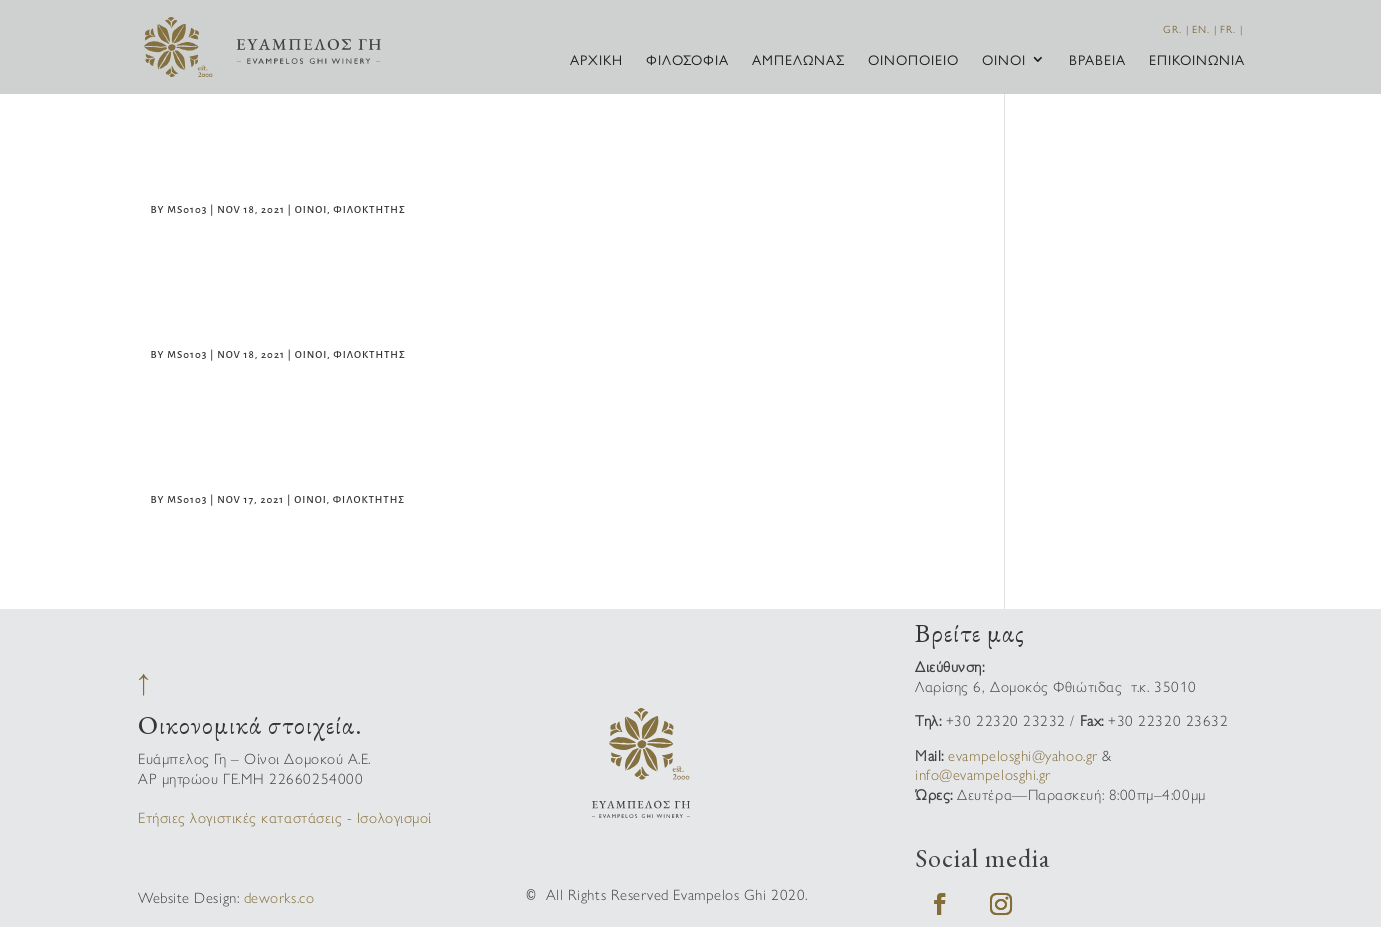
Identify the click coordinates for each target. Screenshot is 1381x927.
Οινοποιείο (913, 60)
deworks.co (279, 896)
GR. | (1176, 29)
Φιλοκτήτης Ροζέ (269, 315)
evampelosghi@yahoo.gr (1022, 754)
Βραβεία (1097, 60)
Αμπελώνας (798, 60)
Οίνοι (1004, 60)
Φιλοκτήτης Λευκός (285, 460)
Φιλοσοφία (687, 60)
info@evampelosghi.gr (983, 773)
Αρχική (596, 60)
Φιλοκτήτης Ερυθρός (293, 170)
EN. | (1204, 29)
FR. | (1231, 29)
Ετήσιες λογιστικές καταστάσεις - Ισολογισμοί (285, 816)
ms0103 (187, 209)
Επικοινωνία (1197, 60)
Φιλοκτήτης (369, 209)
